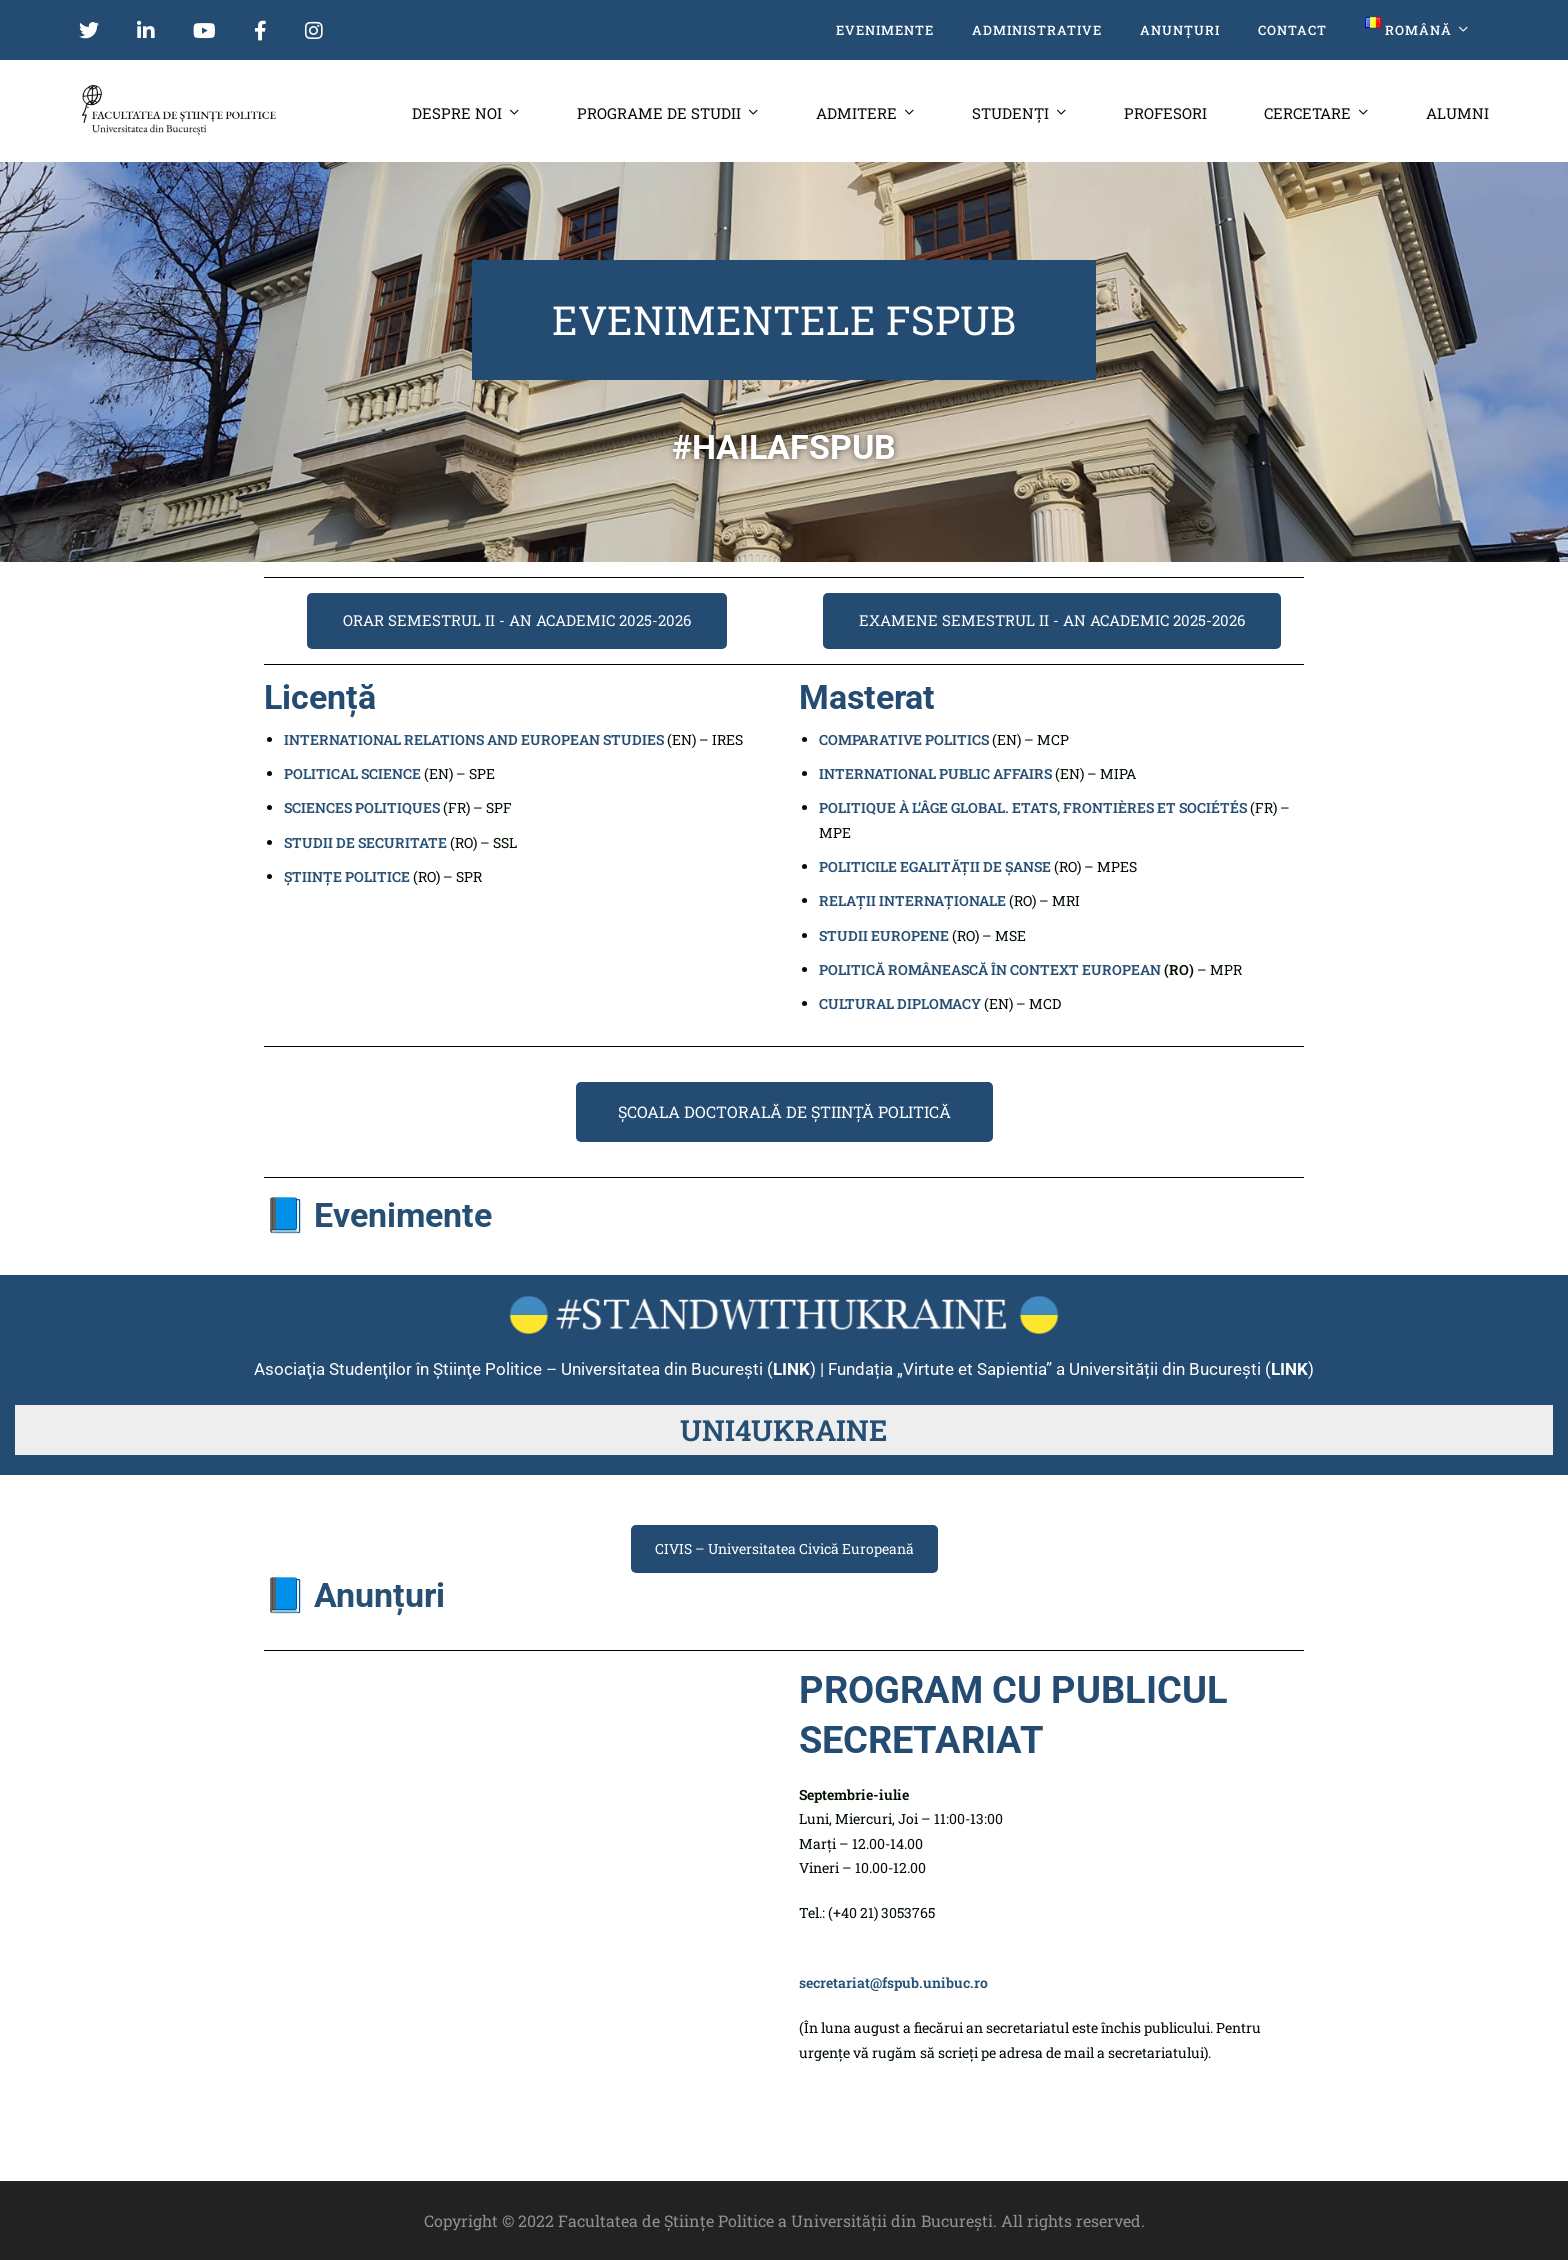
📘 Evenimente (378, 1215)
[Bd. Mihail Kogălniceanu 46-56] (516, 1816)
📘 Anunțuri (354, 1595)
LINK (1289, 1369)
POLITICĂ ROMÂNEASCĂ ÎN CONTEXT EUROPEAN (990, 969)
